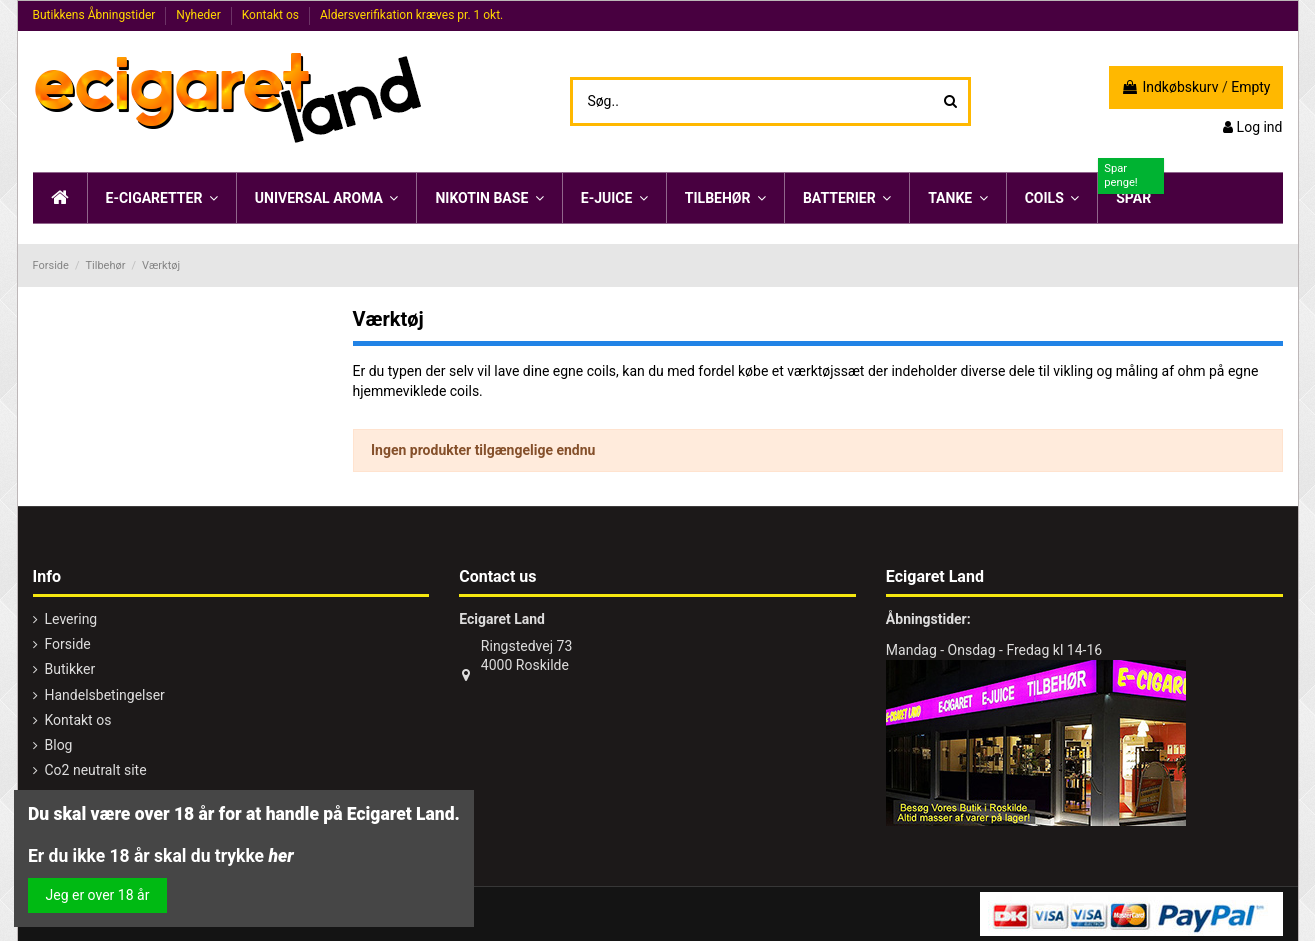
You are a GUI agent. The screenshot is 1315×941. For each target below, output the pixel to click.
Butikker (70, 669)
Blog (59, 745)
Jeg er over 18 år (98, 895)
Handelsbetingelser (105, 695)
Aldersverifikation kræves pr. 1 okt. (411, 15)
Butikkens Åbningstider (96, 15)
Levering (71, 619)
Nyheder (199, 15)
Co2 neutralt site (96, 770)
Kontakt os (272, 15)
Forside (68, 644)
